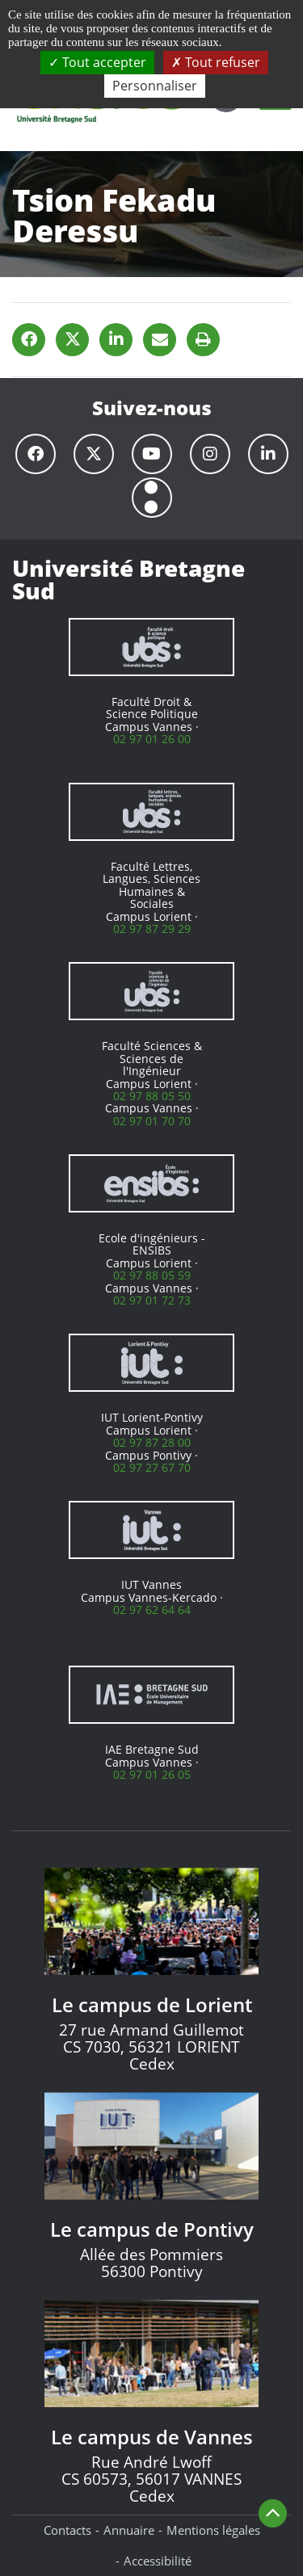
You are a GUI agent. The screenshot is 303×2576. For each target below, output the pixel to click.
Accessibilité (157, 2561)
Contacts (67, 2530)
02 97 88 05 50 (152, 1096)
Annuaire (128, 2530)
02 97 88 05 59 (152, 1275)
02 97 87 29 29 (152, 928)
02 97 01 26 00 (152, 739)
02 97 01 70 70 (152, 1121)
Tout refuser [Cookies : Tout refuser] (215, 62)
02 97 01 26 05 (152, 1774)
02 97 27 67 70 (152, 1467)
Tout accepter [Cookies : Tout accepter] (97, 62)
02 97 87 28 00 (152, 1442)
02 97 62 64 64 (152, 1609)
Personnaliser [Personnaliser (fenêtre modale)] (154, 86)
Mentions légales (213, 2530)
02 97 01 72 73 (152, 1300)
